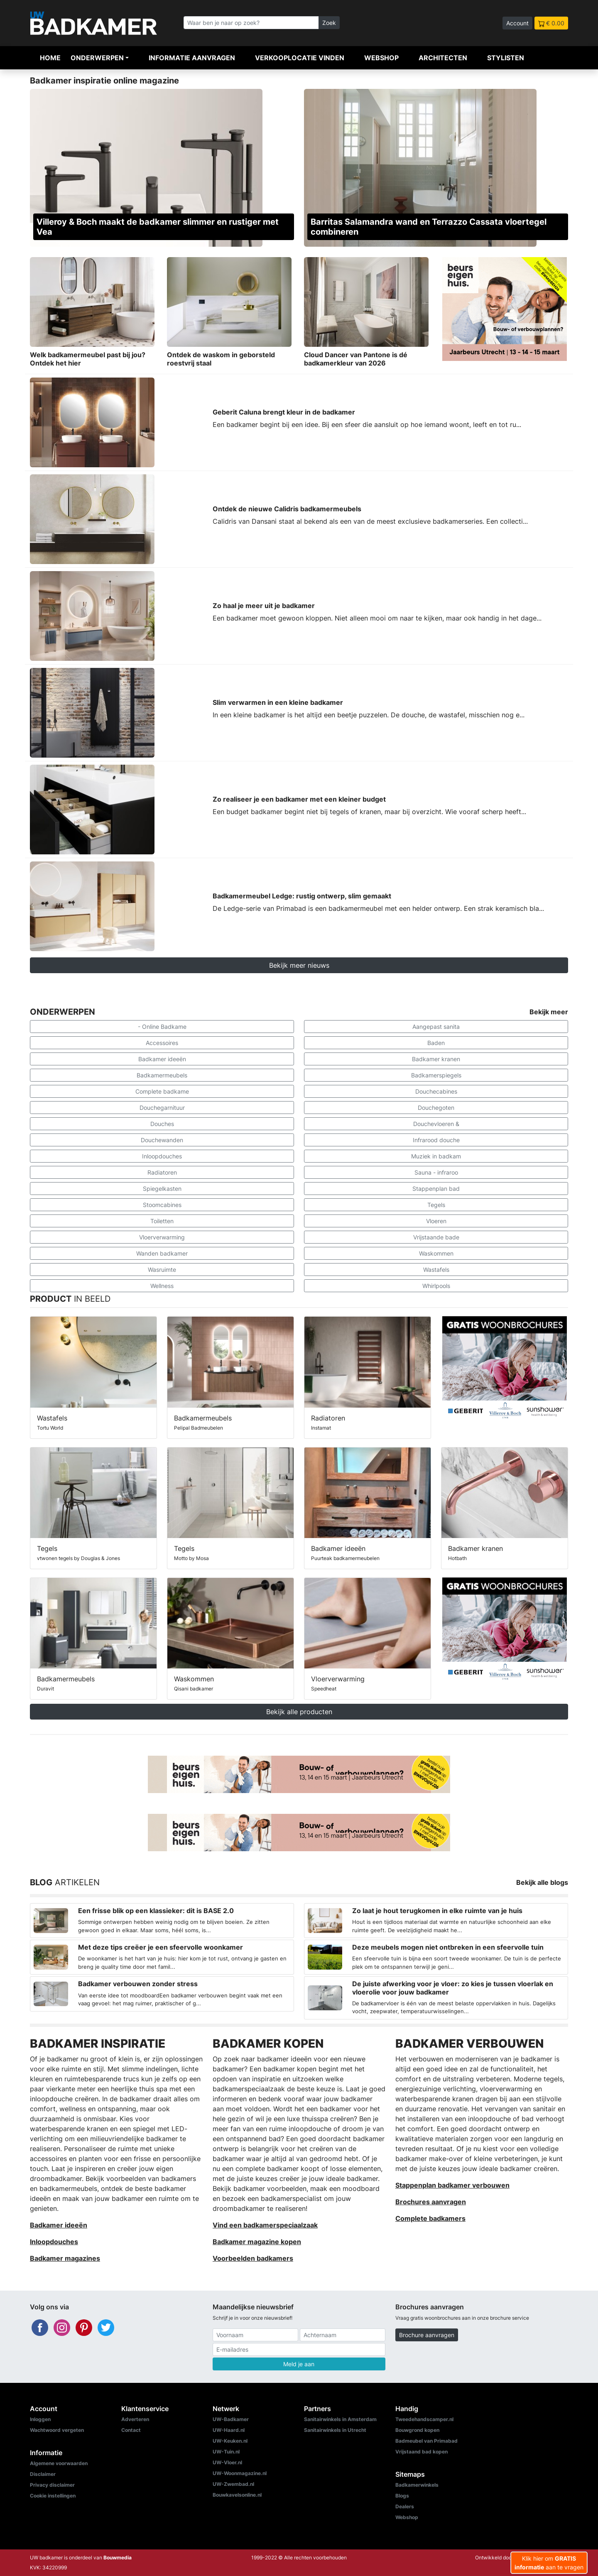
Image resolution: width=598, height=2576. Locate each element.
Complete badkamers (430, 2218)
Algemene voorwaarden (59, 2463)
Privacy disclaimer (52, 2485)
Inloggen (40, 2419)
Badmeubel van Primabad (426, 2441)
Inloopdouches (162, 1156)
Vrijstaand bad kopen (421, 2451)
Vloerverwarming (162, 1237)
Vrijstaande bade (436, 1237)
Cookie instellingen (53, 2496)
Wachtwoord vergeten (57, 2430)
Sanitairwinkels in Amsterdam (340, 2419)
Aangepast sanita (436, 1026)
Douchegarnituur (162, 1107)
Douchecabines (436, 1091)
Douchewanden (162, 1139)
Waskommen (436, 1253)
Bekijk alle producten (299, 1712)
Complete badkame (162, 1091)
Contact (131, 2430)
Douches (162, 1123)
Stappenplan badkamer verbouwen (452, 2185)
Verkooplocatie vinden (299, 58)
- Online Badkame (162, 1026)
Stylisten (505, 58)
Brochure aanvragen (426, 2334)
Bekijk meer (548, 1012)
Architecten (443, 58)
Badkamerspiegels (436, 1075)
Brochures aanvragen (430, 2202)
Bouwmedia (117, 2557)
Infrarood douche (436, 1139)
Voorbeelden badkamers (253, 2258)
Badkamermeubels (162, 1075)
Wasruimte (162, 1269)
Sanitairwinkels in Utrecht (335, 2430)
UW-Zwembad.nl (233, 2484)
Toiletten (162, 1220)
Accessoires (162, 1042)
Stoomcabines (162, 1204)
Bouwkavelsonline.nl (237, 2495)
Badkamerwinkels (417, 2485)
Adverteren (135, 2419)
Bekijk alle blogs (542, 1882)
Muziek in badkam (436, 1156)
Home (50, 58)
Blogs (402, 2496)
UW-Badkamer (231, 2419)
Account (517, 23)
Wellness (162, 1285)
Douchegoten (436, 1107)
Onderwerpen (97, 58)
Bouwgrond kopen (417, 2430)
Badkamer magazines (65, 2258)
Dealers (404, 2506)
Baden (436, 1042)
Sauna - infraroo (436, 1172)
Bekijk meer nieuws (299, 965)
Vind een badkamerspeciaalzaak (265, 2225)
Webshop (381, 58)
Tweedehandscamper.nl (424, 2419)
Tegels (436, 1204)
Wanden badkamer (162, 1253)
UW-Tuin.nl (226, 2451)
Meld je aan (298, 2363)
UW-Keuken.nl (230, 2441)
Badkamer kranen (436, 1058)
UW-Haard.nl (229, 2430)
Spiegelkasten (162, 1188)
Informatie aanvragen (192, 58)
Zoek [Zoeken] (329, 22)
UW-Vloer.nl (227, 2462)
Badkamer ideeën (162, 1058)
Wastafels (436, 1269)
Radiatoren (162, 1172)
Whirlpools (436, 1285)
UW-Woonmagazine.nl (240, 2473)
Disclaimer (43, 2474)
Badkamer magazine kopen (257, 2241)
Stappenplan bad (436, 1188)
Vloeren (436, 1220)
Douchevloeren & (436, 1123)
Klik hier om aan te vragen (549, 2563)
